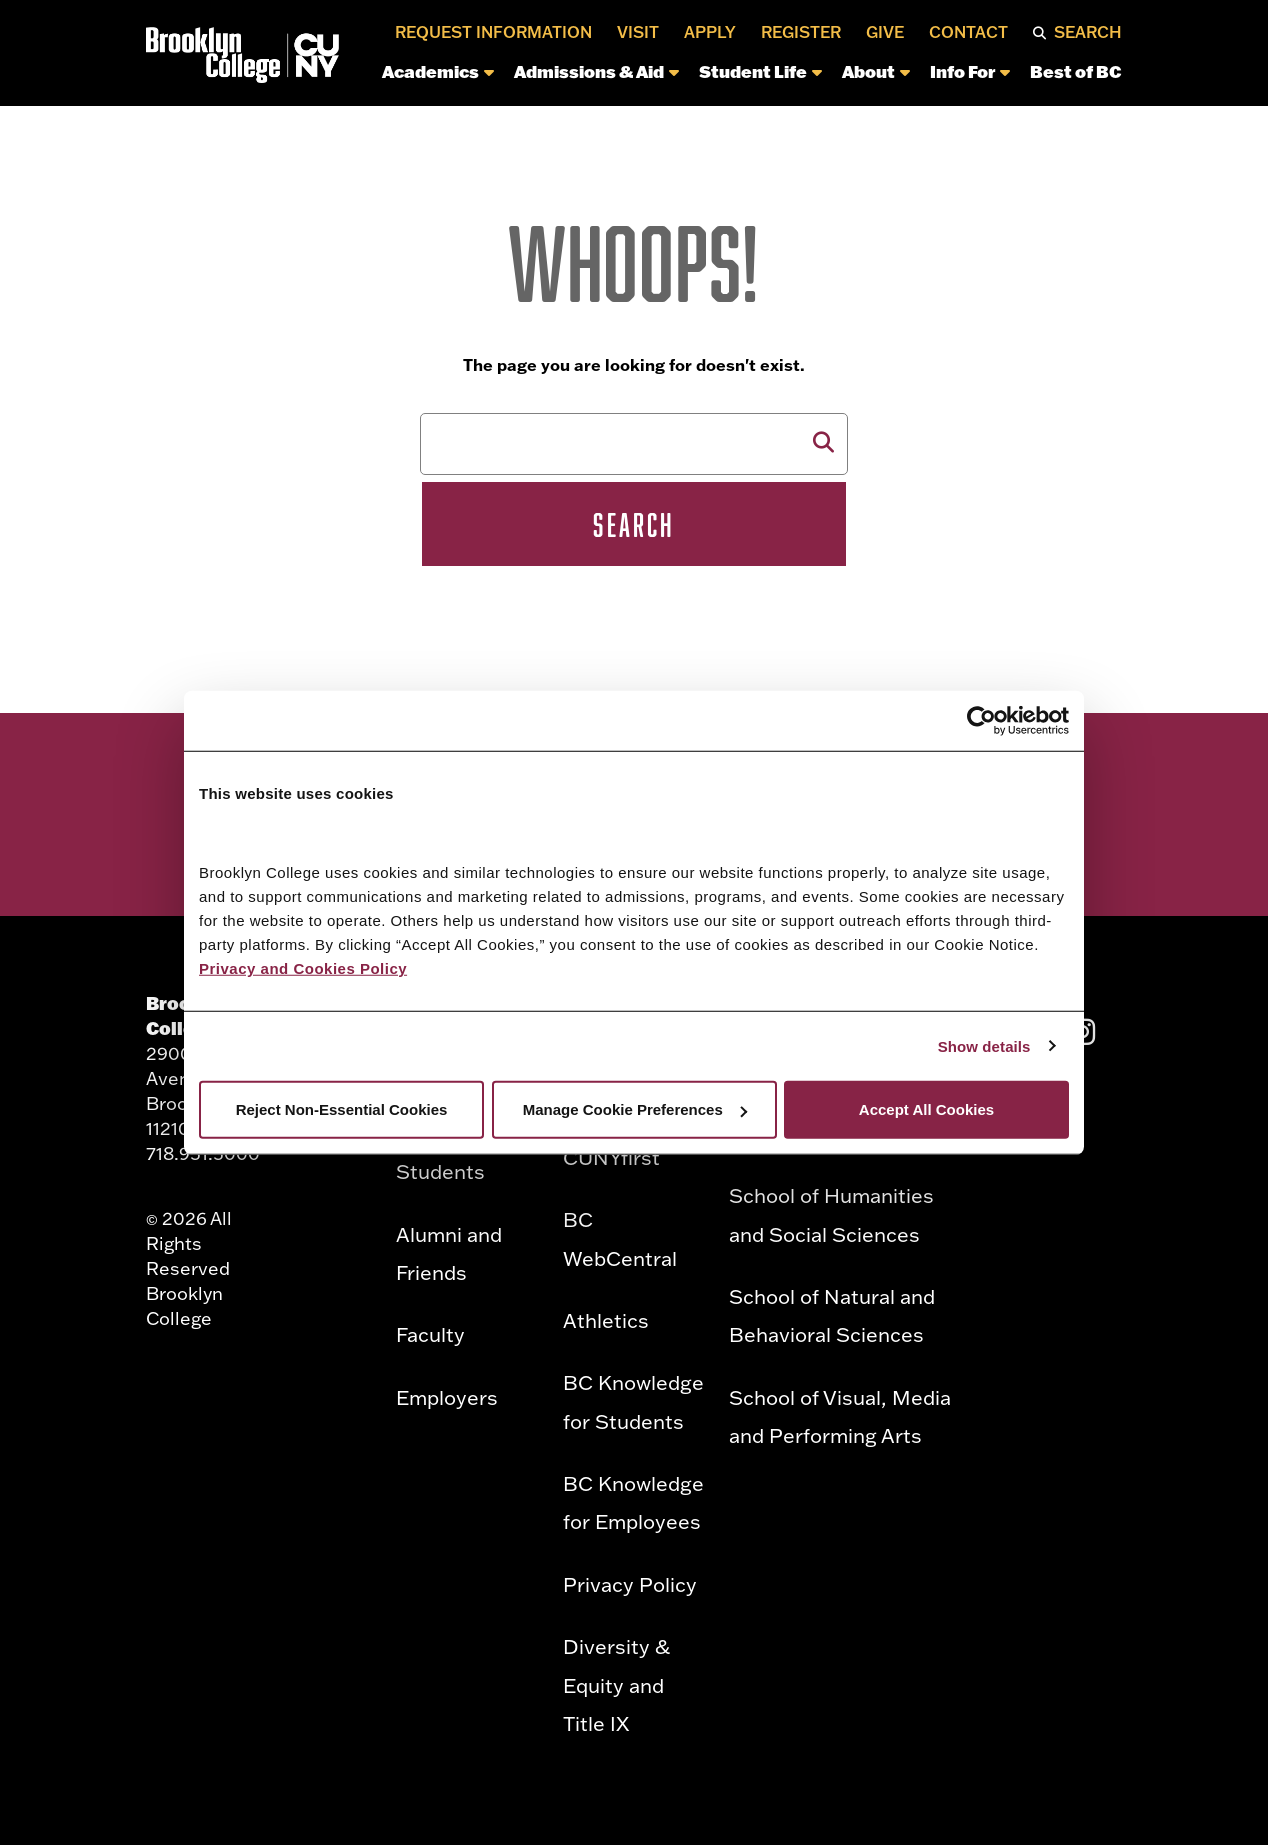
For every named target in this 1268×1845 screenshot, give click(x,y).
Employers (447, 1397)
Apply (710, 32)
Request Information (493, 32)
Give (885, 32)
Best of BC (1076, 71)
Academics (438, 71)
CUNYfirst (611, 1157)
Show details (984, 1045)
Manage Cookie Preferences (635, 1109)
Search (1088, 32)
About (876, 71)
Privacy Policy (630, 1584)
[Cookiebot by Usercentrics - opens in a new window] (981, 720)
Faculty (430, 1334)
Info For (970, 71)
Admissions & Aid (596, 71)
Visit (638, 32)
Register (801, 32)
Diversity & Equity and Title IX (616, 1684)
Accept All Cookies (926, 1109)
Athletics (606, 1320)
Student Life (760, 71)
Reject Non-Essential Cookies (342, 1109)
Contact (968, 32)
